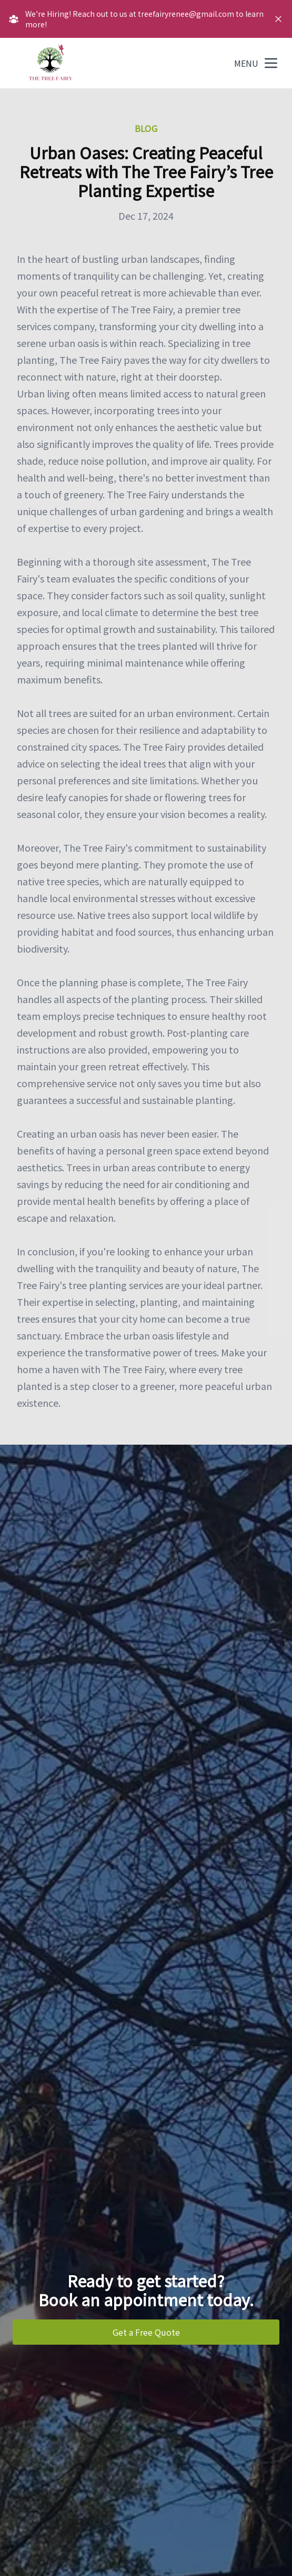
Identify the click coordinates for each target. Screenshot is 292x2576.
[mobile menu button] (271, 63)
